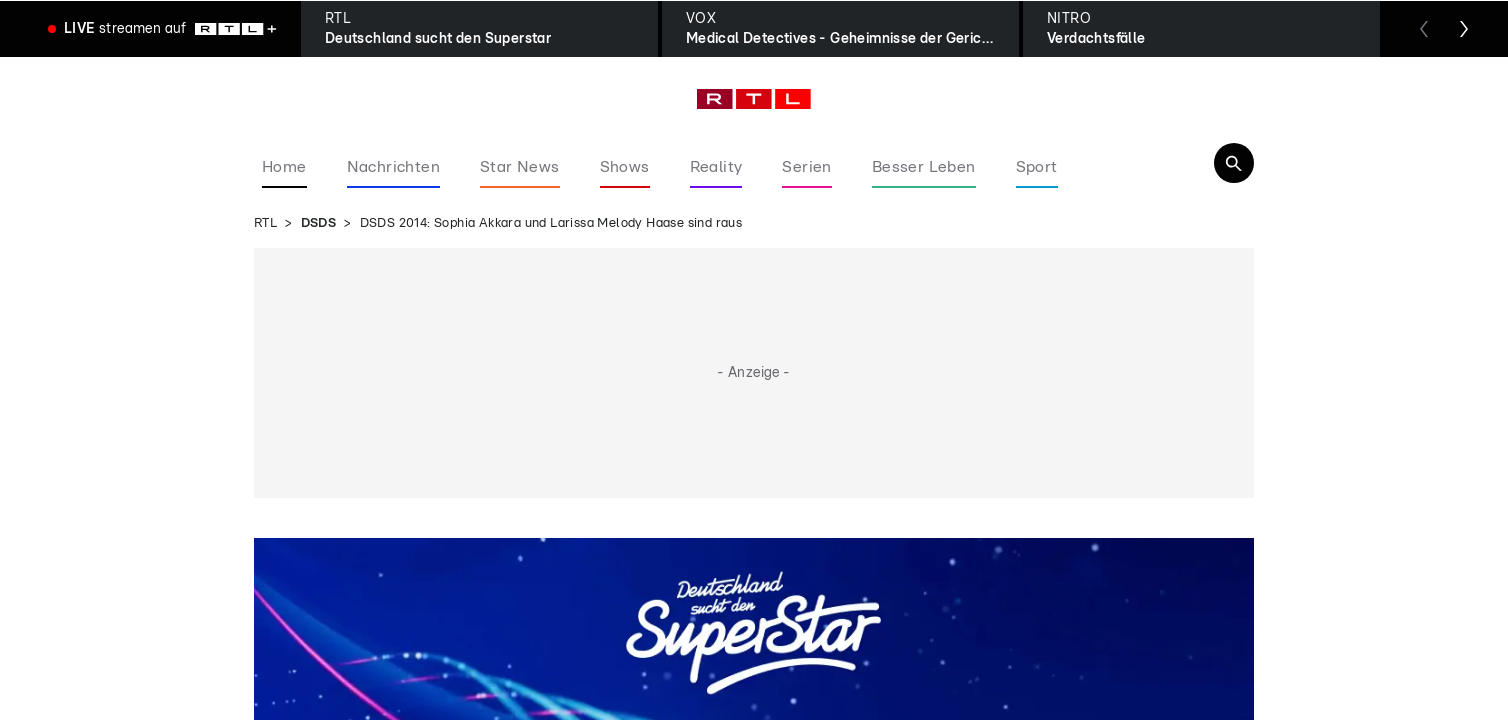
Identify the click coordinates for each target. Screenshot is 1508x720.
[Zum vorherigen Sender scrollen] (1424, 29)
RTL (265, 223)
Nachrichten (393, 167)
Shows (625, 167)
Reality (716, 167)
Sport (1037, 167)
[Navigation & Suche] (1234, 163)
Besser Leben (924, 167)
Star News (520, 167)
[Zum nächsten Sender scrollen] (1464, 29)
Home (284, 167)
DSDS (319, 223)
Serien (806, 167)
